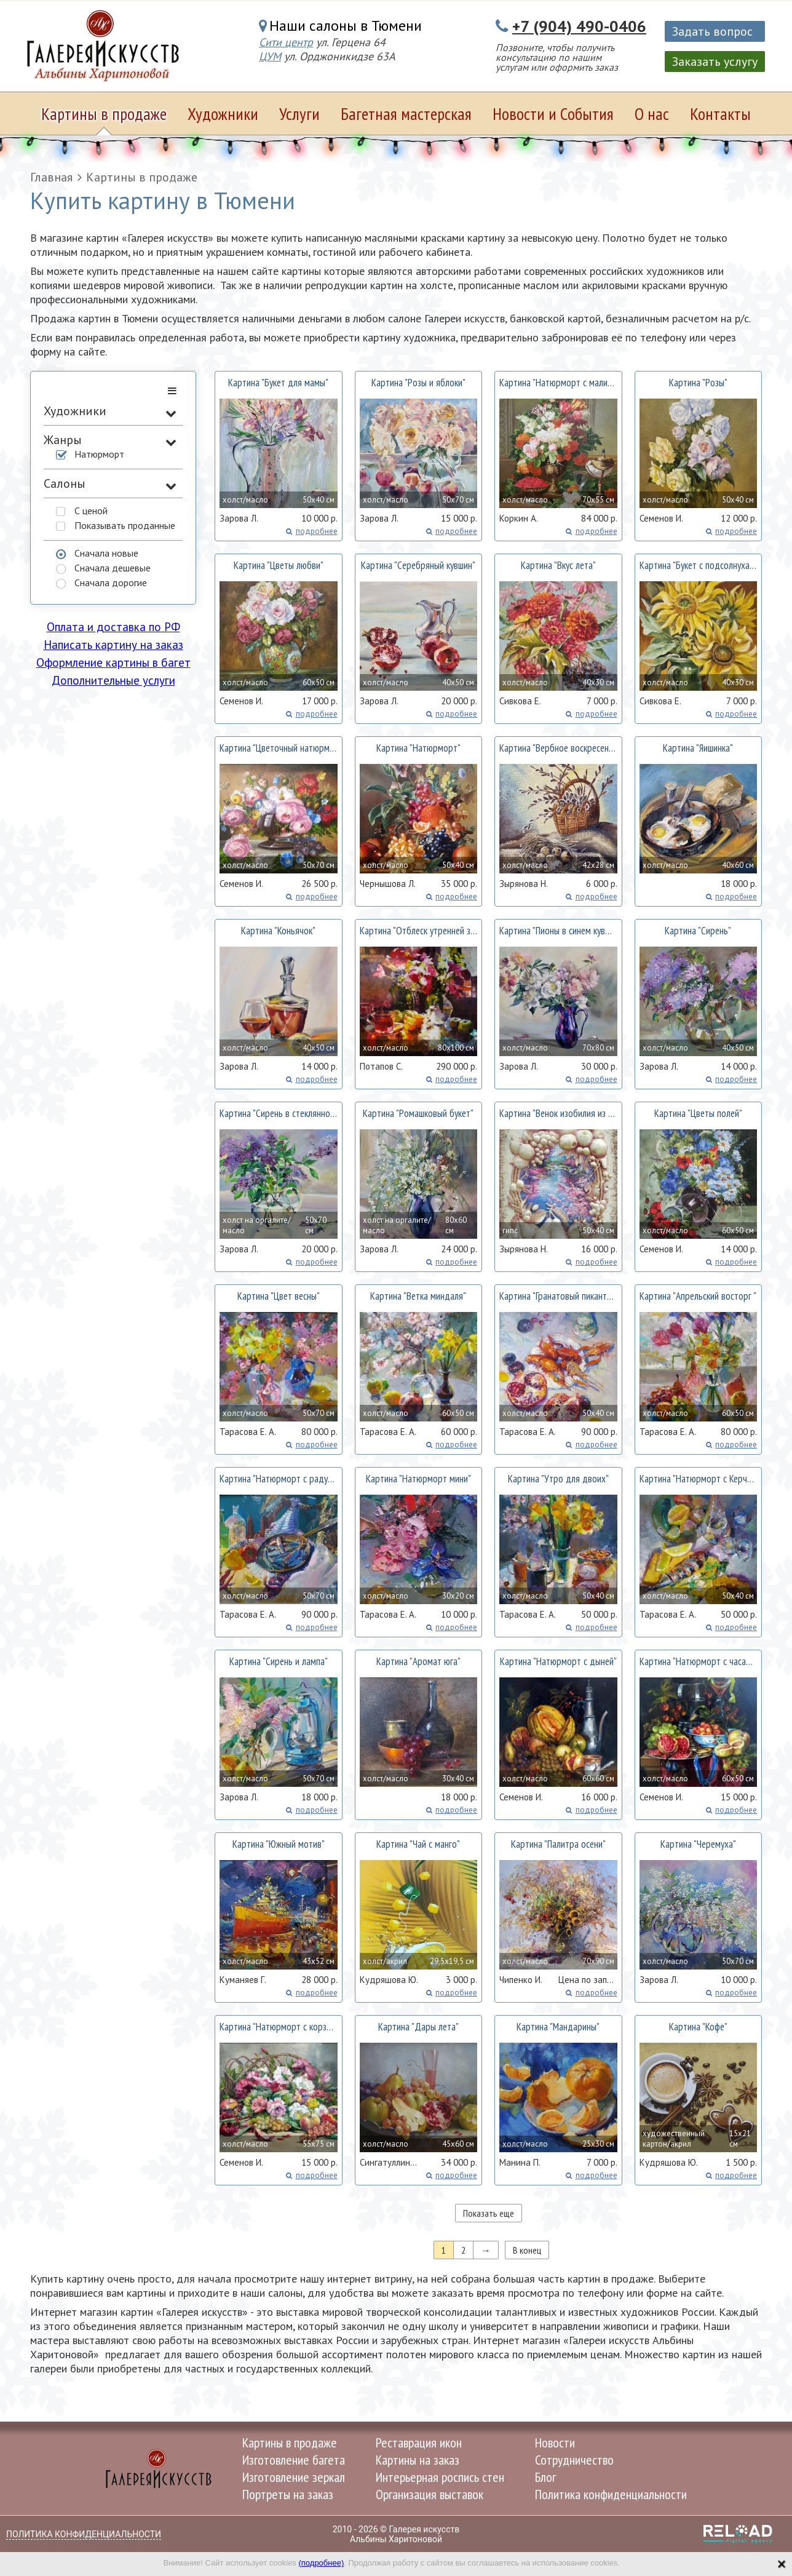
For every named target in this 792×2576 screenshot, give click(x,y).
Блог (545, 2477)
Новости (555, 2442)
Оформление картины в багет (113, 662)
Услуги (299, 113)
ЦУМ (270, 56)
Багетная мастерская (406, 113)
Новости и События (553, 113)
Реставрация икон (419, 2442)
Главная (51, 177)
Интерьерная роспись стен (440, 2477)
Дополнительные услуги (113, 680)
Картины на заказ (417, 2459)
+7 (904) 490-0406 (579, 26)
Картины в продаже (104, 113)
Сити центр (286, 42)
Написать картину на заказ (113, 644)
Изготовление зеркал (293, 2477)
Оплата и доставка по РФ (113, 626)
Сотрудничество (574, 2459)
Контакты (720, 113)
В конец (527, 2250)
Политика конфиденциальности (611, 2494)
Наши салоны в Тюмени (345, 25)
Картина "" (278, 382)
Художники (223, 113)
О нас (652, 113)
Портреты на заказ (287, 2494)
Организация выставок (429, 2494)
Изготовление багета (293, 2459)
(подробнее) (321, 2562)
